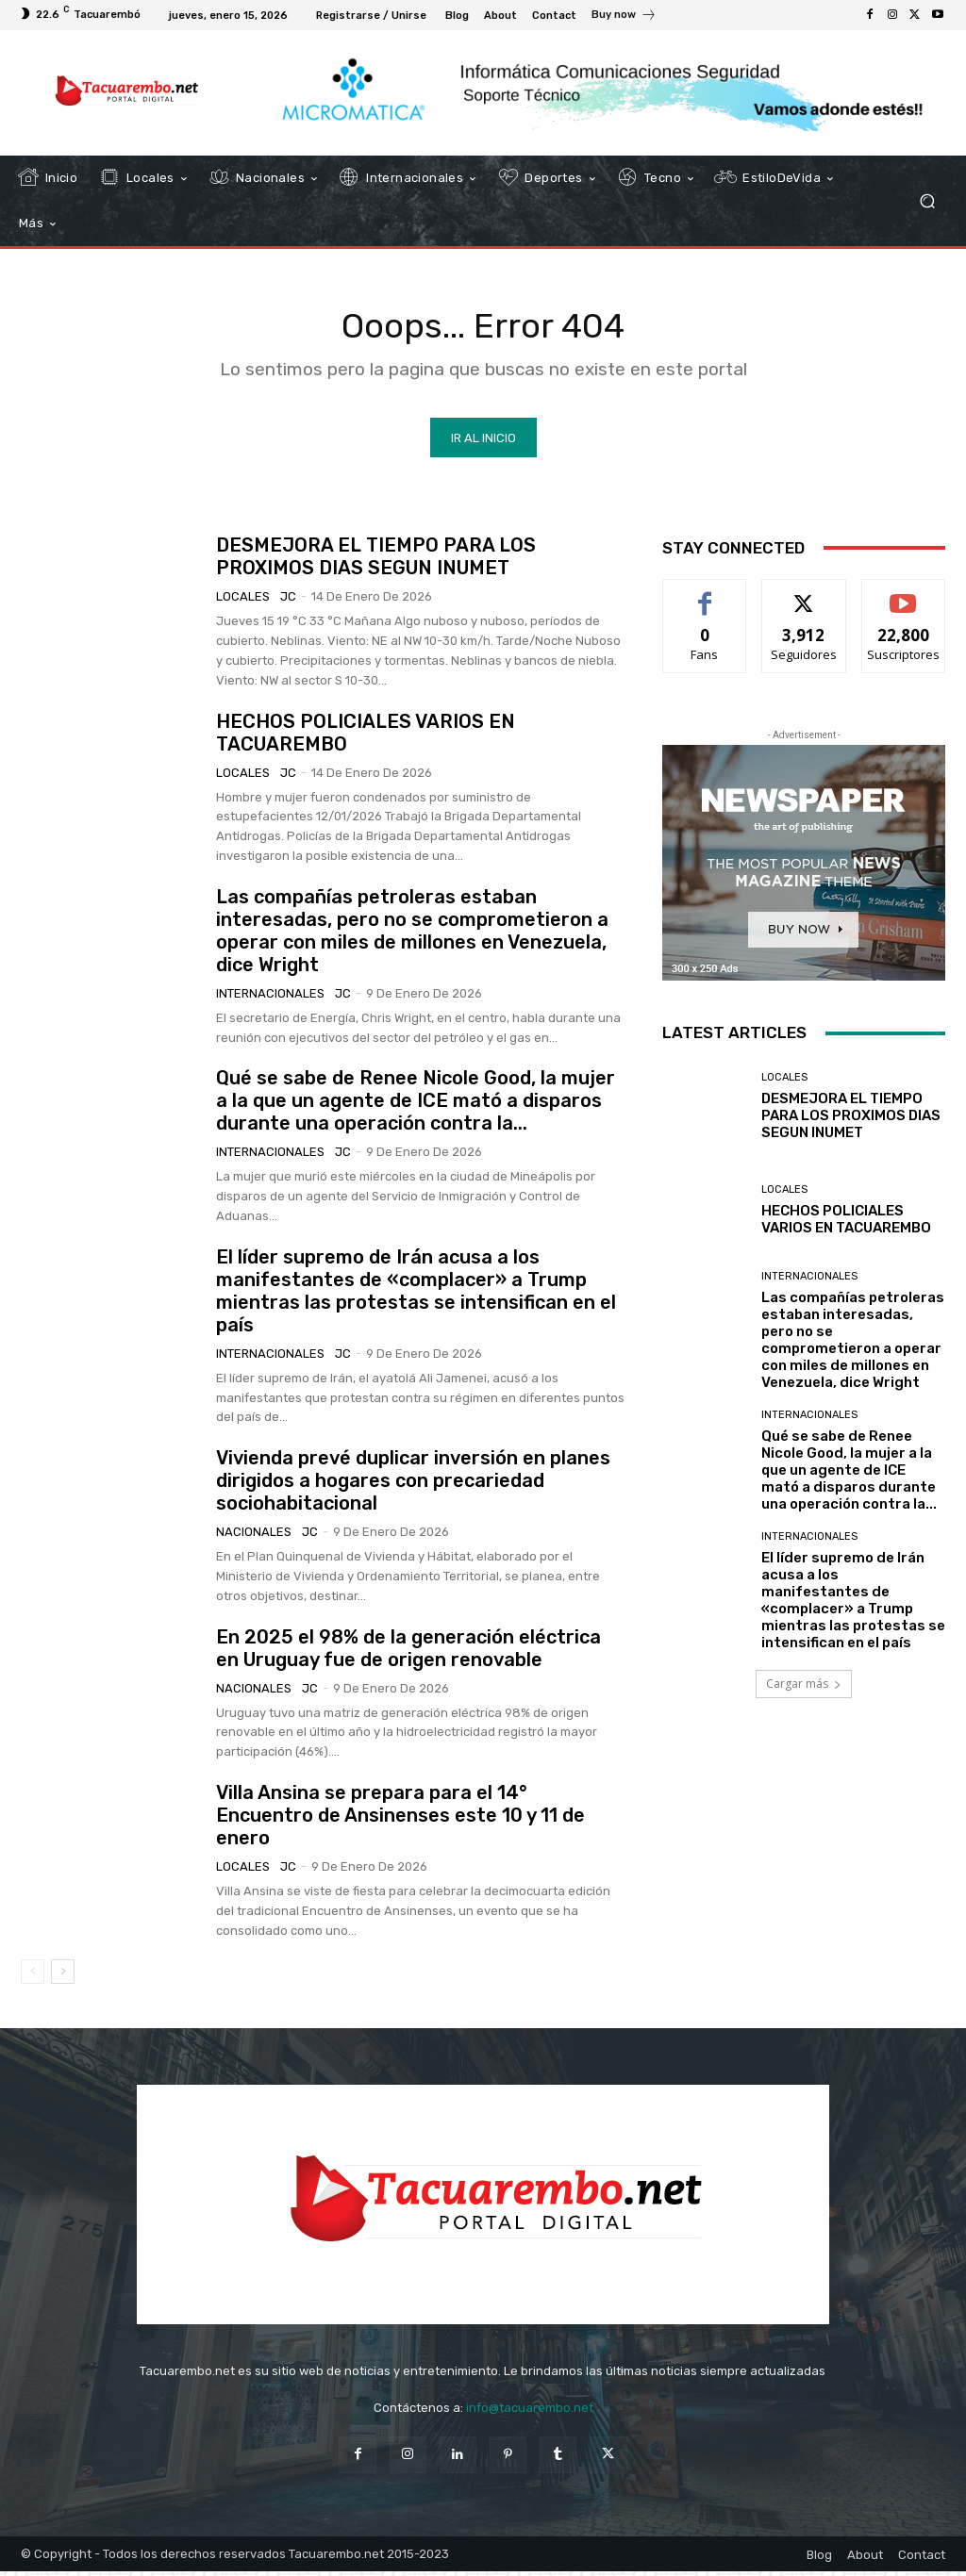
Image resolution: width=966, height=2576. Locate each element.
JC (288, 600)
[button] (927, 201)
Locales (243, 600)
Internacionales (270, 996)
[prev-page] (32, 1975)
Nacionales (253, 1535)
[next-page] (63, 1975)
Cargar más (803, 1687)
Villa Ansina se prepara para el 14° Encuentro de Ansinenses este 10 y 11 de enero (400, 1819)
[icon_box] (624, 17)
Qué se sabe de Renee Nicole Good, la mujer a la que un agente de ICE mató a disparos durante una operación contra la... (415, 1104)
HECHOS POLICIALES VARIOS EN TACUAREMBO (846, 1223)
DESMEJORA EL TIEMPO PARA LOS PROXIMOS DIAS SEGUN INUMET (376, 560)
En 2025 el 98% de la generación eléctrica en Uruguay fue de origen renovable (408, 1651)
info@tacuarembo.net (529, 2412)
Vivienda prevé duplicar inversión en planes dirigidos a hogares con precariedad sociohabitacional (413, 1484)
